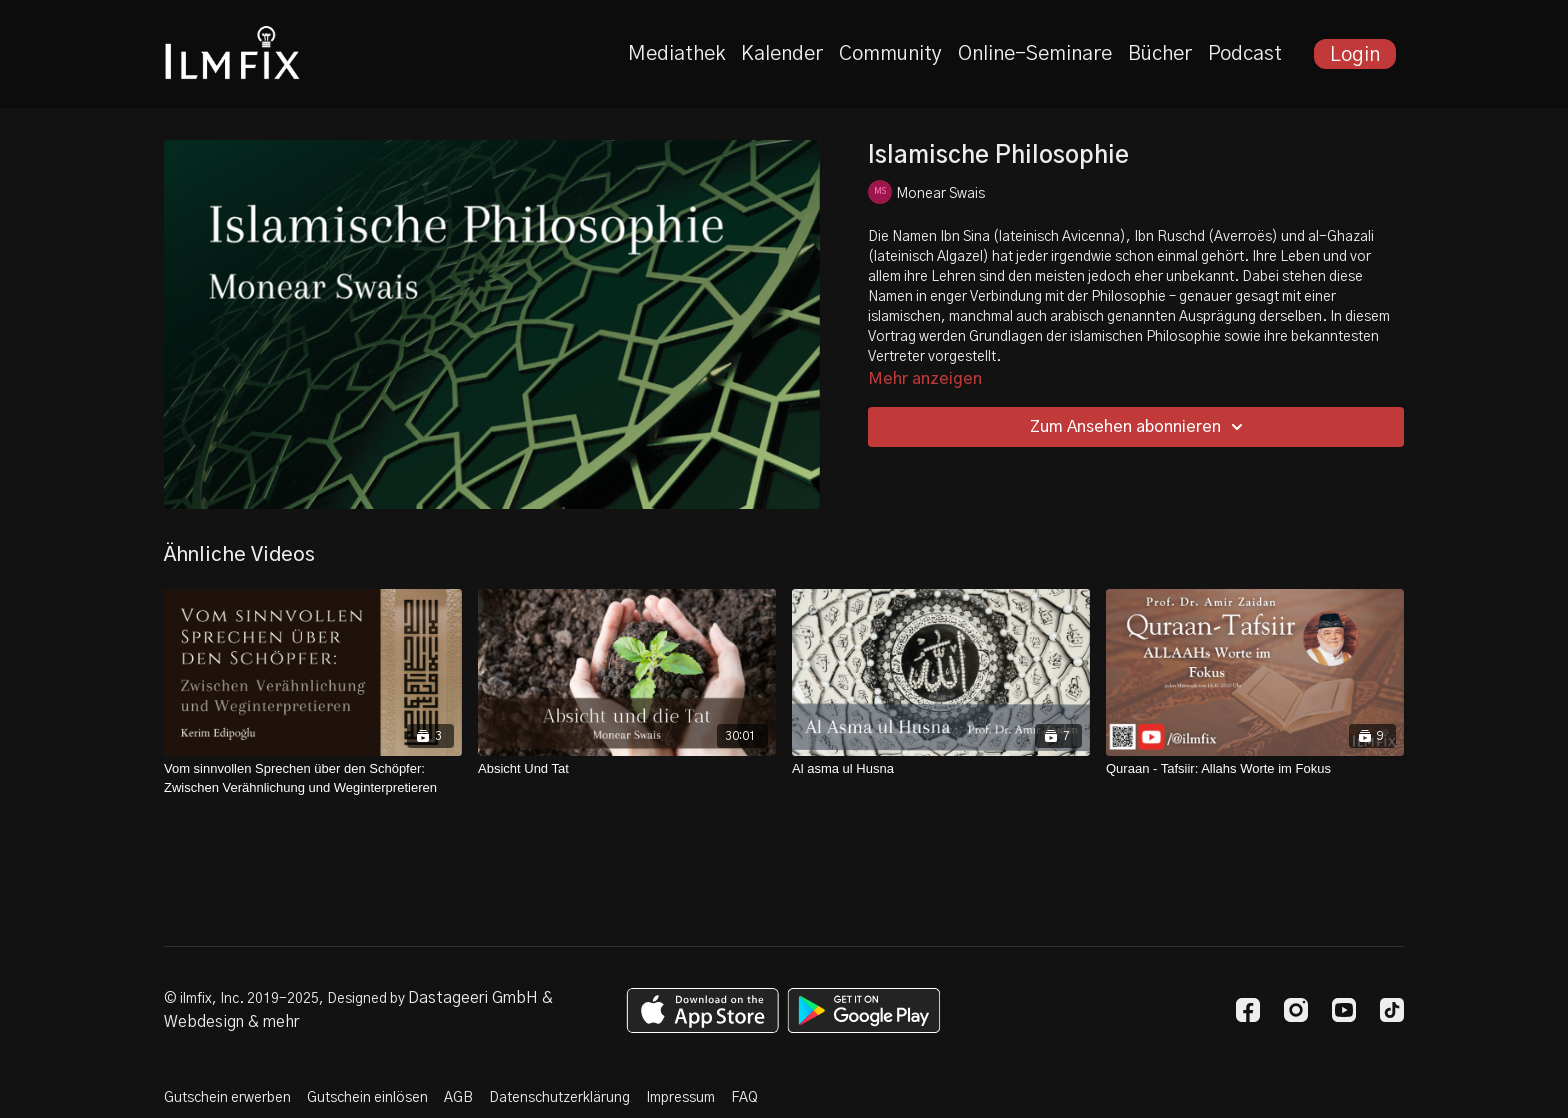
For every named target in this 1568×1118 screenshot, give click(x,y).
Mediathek (676, 54)
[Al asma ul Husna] (941, 769)
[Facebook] (1248, 1010)
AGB (458, 1098)
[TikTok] (1392, 1010)
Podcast (1245, 54)
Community (890, 54)
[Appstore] (702, 1010)
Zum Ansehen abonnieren (1139, 427)
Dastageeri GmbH (473, 998)
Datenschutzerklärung (559, 1098)
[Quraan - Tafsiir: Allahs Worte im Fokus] (1255, 769)
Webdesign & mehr (231, 1022)
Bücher (1160, 54)
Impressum (680, 1098)
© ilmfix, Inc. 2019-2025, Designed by (286, 999)
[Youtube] (1344, 1010)
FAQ (744, 1098)
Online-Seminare (1035, 54)
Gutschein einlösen (367, 1098)
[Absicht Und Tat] (627, 769)
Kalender (782, 54)
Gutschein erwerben (227, 1098)
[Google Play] (864, 1010)
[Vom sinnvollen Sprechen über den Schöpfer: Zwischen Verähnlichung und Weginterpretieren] (313, 778)
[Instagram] (1296, 1010)
